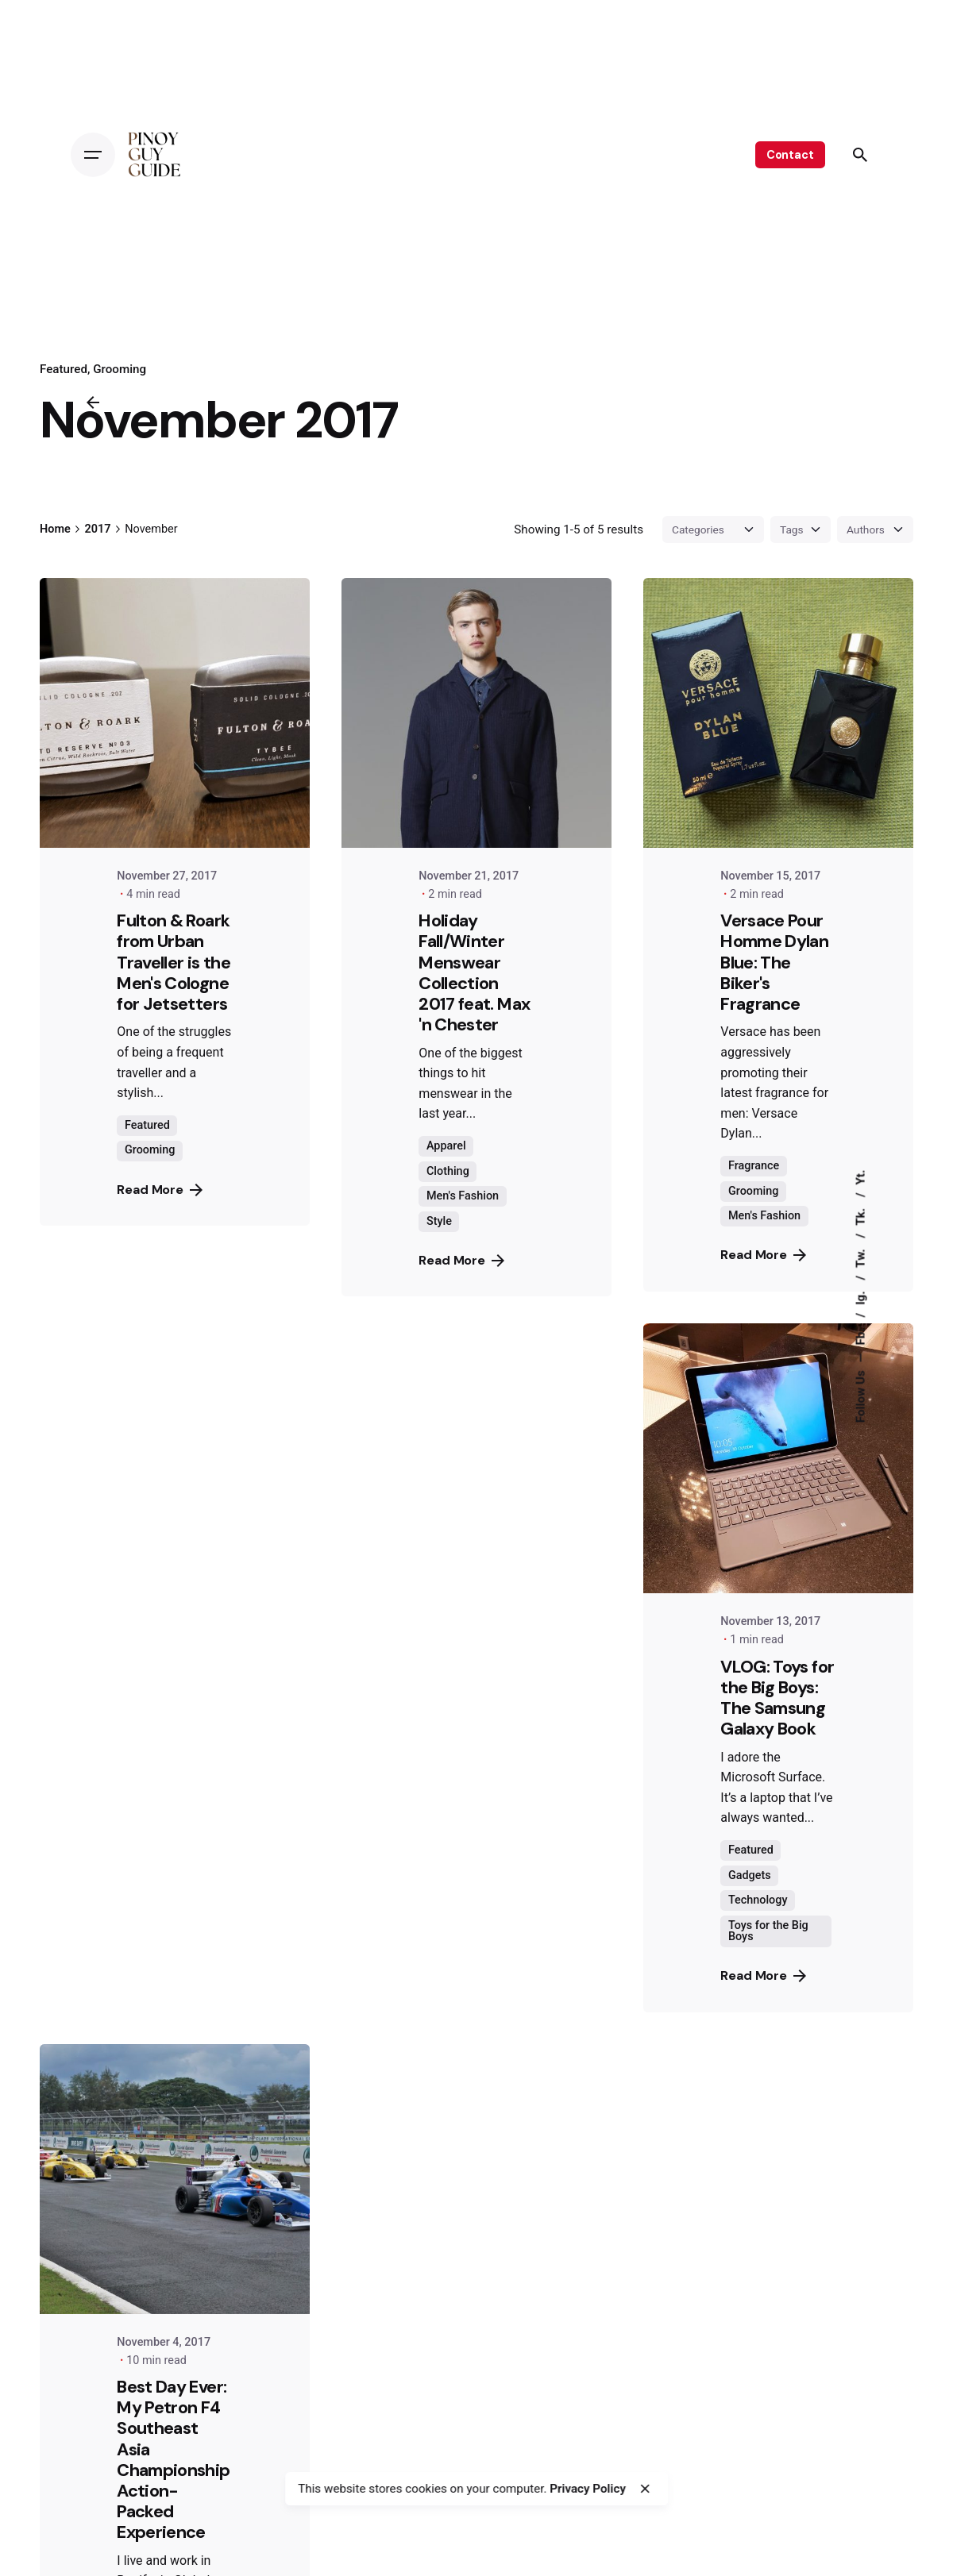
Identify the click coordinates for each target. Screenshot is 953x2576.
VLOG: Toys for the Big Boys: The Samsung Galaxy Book (777, 1697)
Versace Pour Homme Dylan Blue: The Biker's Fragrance (774, 962)
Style (439, 1221)
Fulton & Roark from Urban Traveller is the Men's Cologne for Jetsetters (173, 962)
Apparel (446, 1146)
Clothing (447, 1171)
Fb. (860, 1335)
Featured (63, 369)
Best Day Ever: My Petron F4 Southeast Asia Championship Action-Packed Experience (173, 2459)
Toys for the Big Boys (768, 1931)
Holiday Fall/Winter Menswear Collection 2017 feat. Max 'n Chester (474, 972)
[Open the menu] (93, 155)
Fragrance (753, 1165)
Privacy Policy (588, 2489)
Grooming (119, 369)
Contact (790, 155)
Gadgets (749, 1875)
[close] (645, 2489)
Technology (758, 1900)
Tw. (860, 1256)
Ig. (860, 1296)
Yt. (860, 1176)
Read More (160, 1189)
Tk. (860, 1215)
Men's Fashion (462, 1196)
